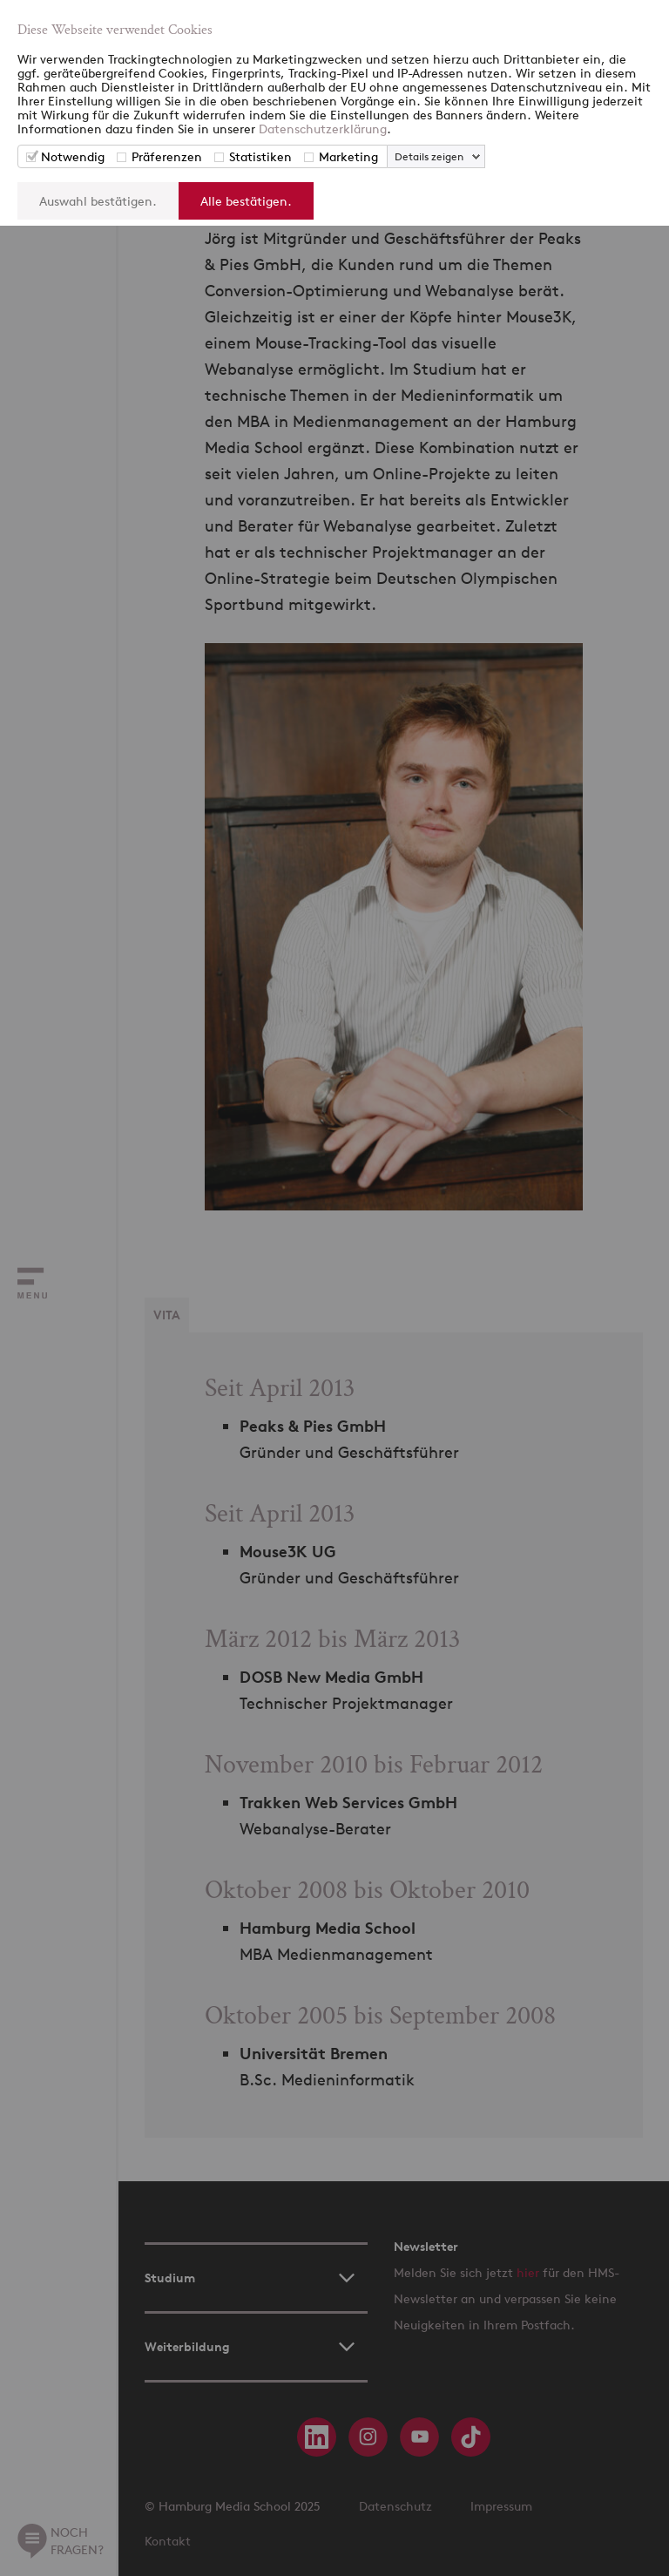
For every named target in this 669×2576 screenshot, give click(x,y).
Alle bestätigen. (246, 200)
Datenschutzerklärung (323, 128)
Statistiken (260, 156)
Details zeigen (429, 156)
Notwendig (73, 156)
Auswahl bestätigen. (98, 200)
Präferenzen (167, 156)
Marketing (348, 156)
